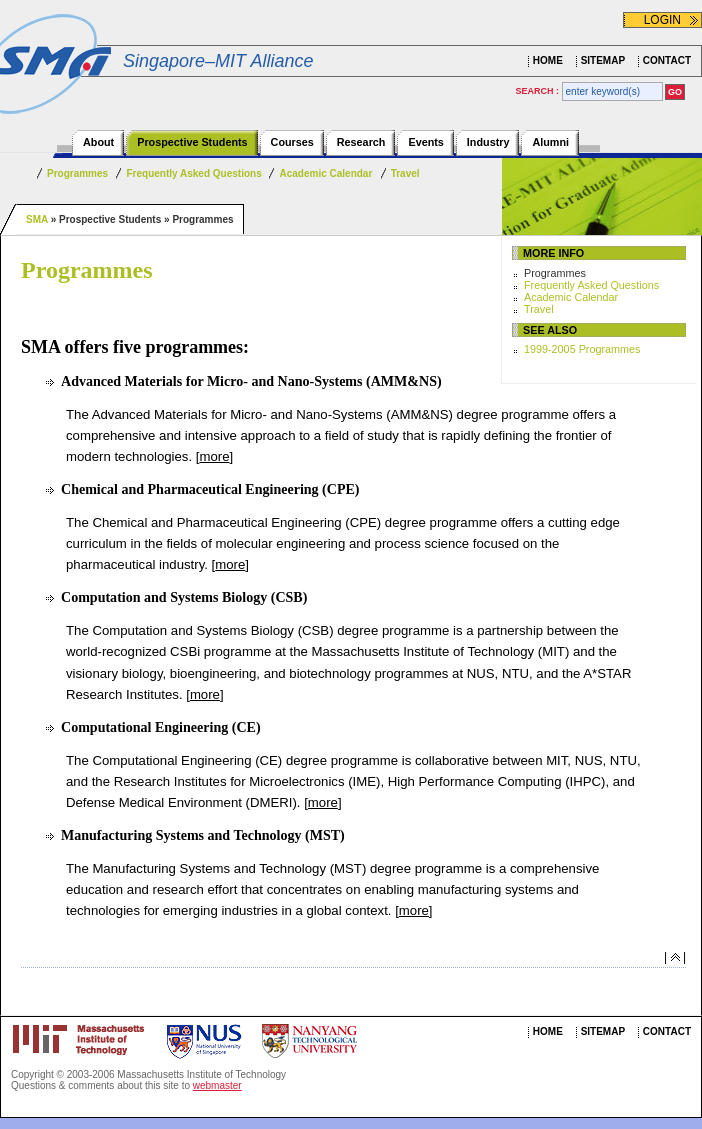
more (214, 456)
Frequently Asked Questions (195, 173)
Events (425, 142)
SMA (37, 219)
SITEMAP (603, 60)
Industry (488, 142)
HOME (548, 60)
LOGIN (662, 20)
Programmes (77, 173)
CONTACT (667, 60)
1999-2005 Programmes (582, 349)
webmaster (217, 1085)
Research (361, 142)
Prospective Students (192, 142)
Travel (405, 173)
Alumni (550, 142)
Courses (292, 142)
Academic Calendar (325, 173)
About (98, 142)
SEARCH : (539, 91)
